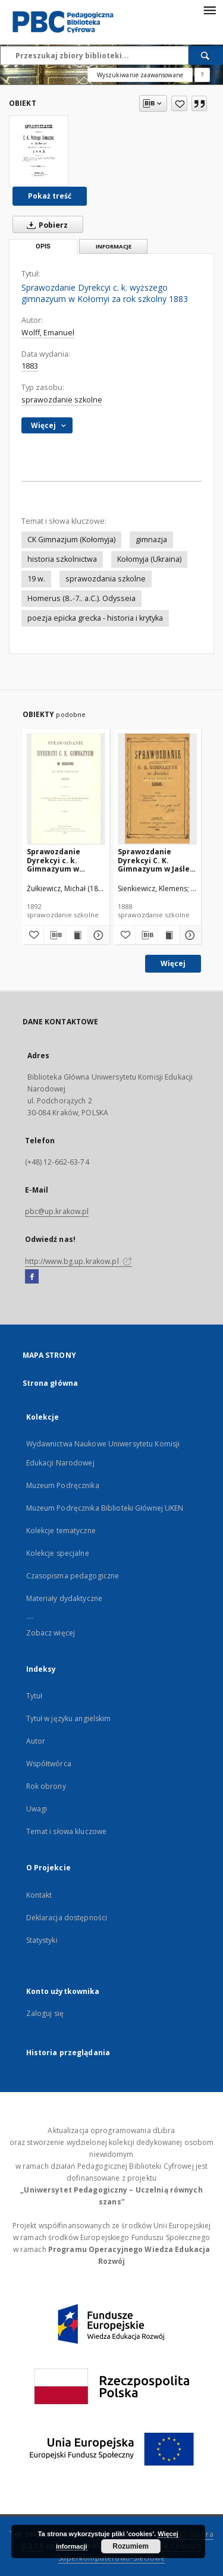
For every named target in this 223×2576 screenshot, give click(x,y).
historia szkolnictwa (62, 559)
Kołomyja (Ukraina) (149, 559)
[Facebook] (32, 1277)
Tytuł (34, 1696)
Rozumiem (130, 2546)
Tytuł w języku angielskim (68, 1718)
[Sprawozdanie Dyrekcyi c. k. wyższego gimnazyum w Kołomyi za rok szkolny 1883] (38, 151)
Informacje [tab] (113, 246)
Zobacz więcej (51, 1633)
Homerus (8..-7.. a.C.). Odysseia (81, 598)
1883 (29, 366)
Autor (36, 1741)
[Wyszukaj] (206, 55)
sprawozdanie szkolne (61, 400)
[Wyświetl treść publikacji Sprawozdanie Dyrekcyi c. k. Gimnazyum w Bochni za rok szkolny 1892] (76, 935)
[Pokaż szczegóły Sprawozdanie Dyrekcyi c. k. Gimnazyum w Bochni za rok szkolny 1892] (97, 935)
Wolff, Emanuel (47, 333)
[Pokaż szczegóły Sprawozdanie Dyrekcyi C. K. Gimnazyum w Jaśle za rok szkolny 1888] (188, 935)
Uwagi (37, 1809)
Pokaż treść (49, 196)
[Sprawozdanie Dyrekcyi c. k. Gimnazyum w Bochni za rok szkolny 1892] (66, 789)
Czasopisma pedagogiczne (73, 1576)
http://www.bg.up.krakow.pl (78, 1261)
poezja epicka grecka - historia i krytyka (95, 618)
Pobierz (45, 225)
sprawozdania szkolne (105, 579)
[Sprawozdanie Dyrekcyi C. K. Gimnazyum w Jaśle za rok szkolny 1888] (157, 789)
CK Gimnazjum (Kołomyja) (71, 539)
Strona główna (50, 1383)
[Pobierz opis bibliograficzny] (54, 935)
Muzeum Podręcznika (62, 1485)
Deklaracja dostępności (67, 1918)
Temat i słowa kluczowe (66, 1831)
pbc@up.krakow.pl (57, 1211)
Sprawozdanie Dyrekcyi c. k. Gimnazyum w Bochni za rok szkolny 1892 (53, 860)
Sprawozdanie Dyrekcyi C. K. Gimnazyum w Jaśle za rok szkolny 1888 (154, 860)
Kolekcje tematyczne (61, 1531)
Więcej (173, 963)
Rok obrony (46, 1786)
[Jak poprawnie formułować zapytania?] (202, 75)
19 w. (36, 579)
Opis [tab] (43, 246)
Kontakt (39, 1895)
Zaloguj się (45, 2013)
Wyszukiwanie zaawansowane (140, 75)
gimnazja (151, 539)
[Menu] (209, 9)
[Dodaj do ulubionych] (179, 103)
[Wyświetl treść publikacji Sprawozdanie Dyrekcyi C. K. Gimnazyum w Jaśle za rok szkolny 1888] (168, 935)
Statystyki (42, 1940)
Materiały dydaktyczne (64, 1598)
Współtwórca (48, 1764)
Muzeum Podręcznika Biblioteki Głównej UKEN (105, 1508)
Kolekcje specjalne (57, 1553)
